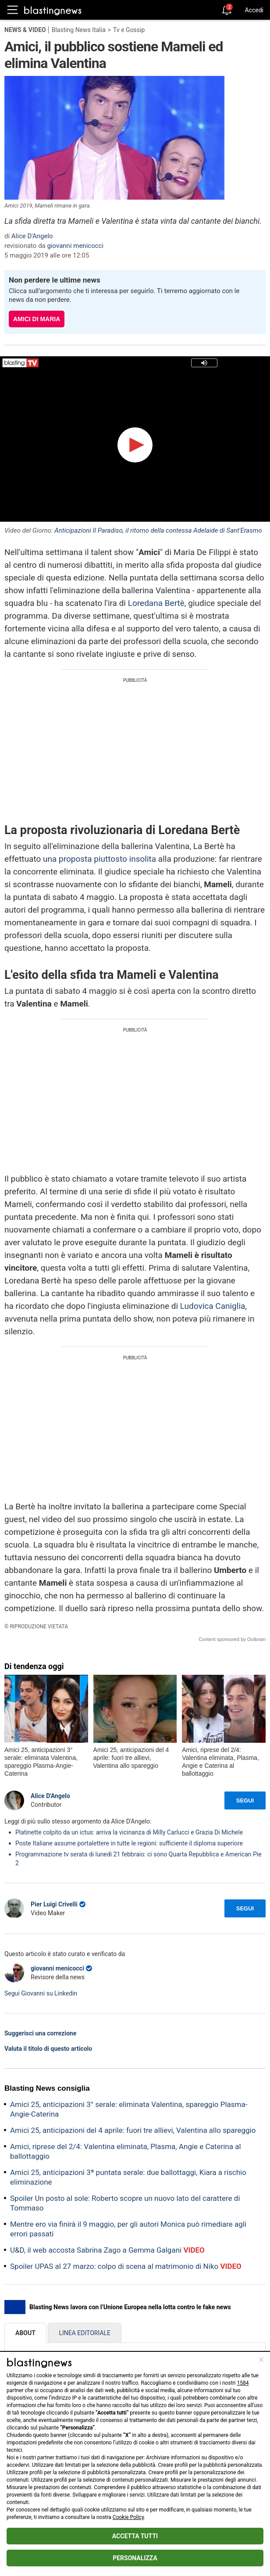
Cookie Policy (128, 2517)
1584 (243, 2383)
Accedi (254, 10)
